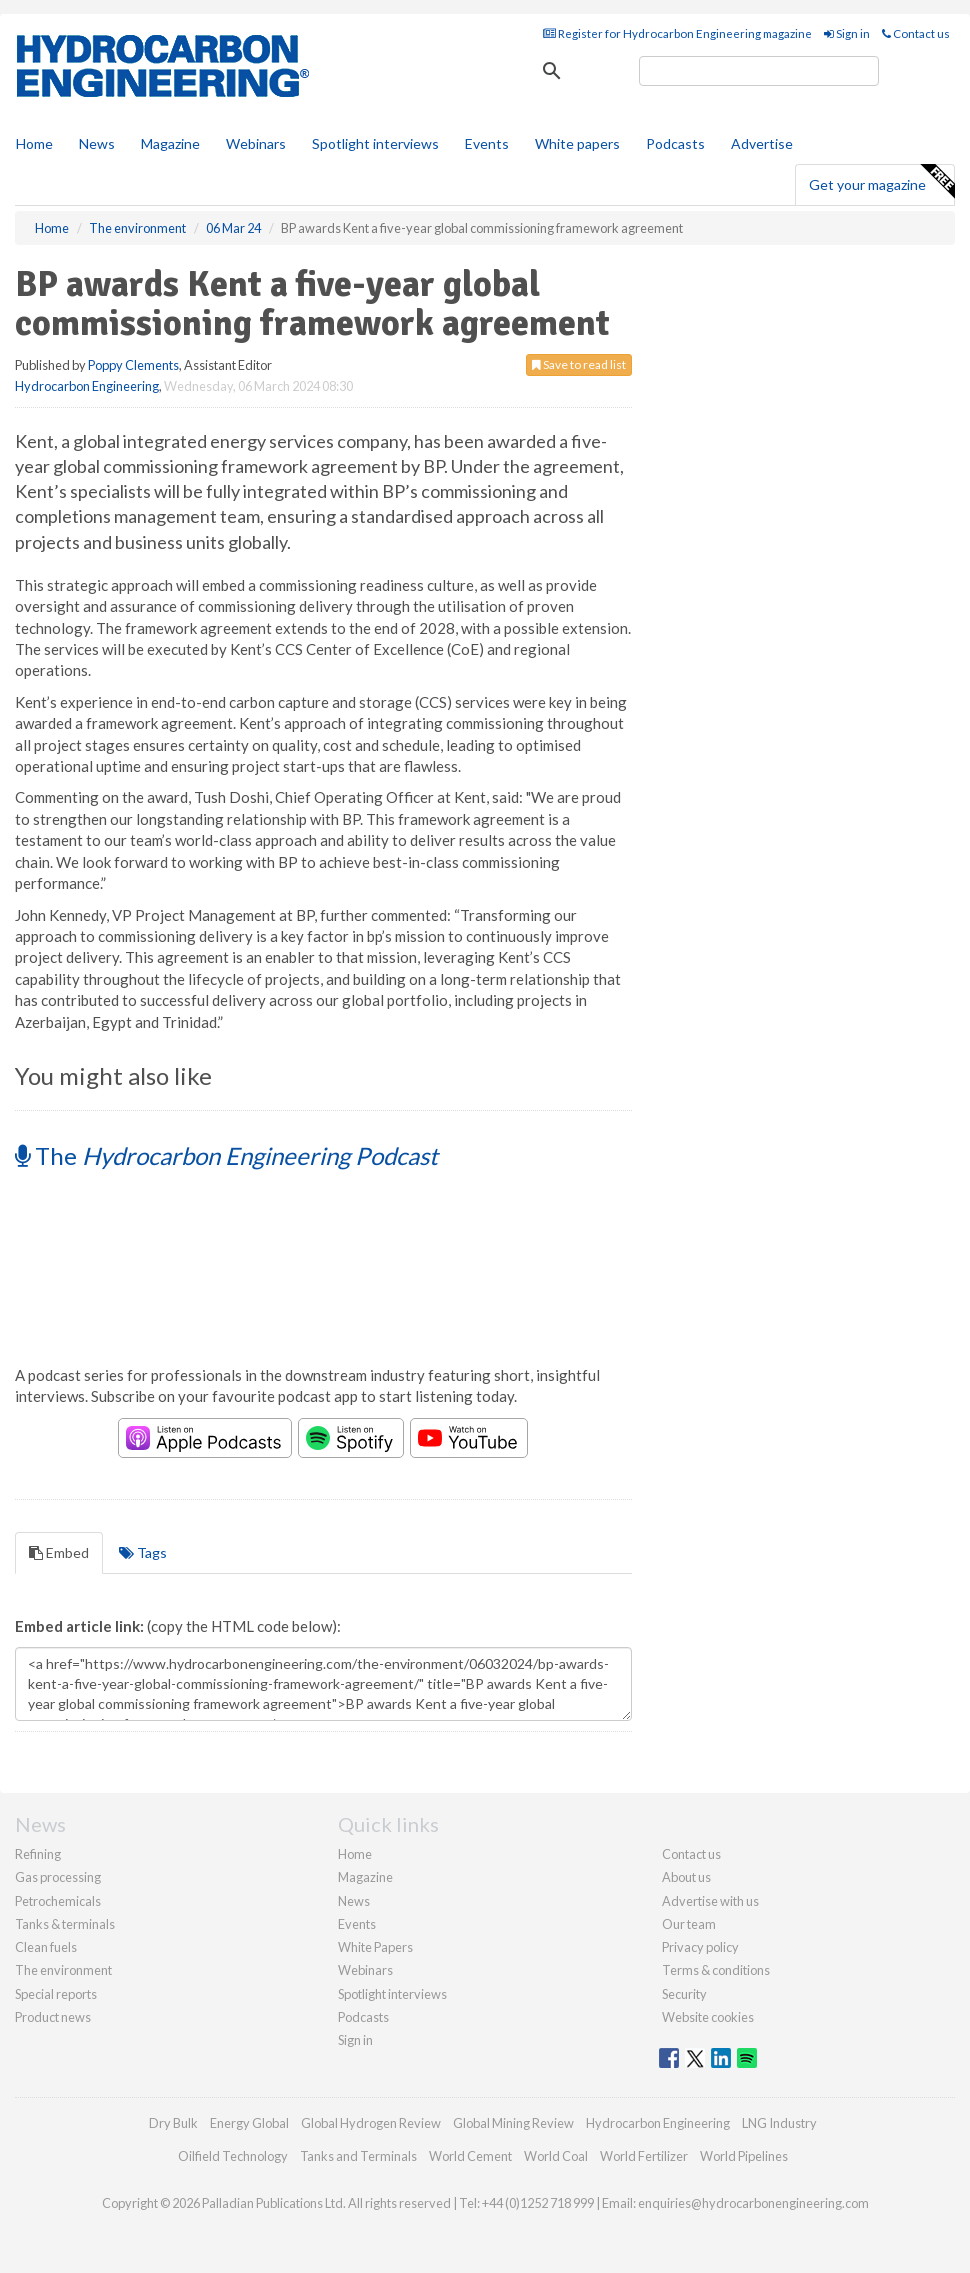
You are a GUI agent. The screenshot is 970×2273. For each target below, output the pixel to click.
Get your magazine (881, 182)
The (226, 1155)
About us (686, 1877)
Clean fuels (46, 1947)
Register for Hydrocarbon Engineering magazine (677, 33)
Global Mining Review (513, 2123)
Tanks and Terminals (358, 2156)
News (354, 1901)
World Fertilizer (644, 2156)
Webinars (256, 143)
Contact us (916, 33)
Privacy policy (700, 1947)
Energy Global (249, 2123)
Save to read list (579, 364)
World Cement (470, 2156)
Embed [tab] (59, 1552)
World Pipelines (744, 2156)
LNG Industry (779, 2123)
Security (684, 1994)
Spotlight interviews (375, 143)
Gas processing (58, 1877)
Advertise (762, 143)
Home (34, 143)
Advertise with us (710, 1901)
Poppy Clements (133, 365)
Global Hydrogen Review (371, 2123)
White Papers (375, 1947)
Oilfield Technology (233, 2156)
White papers (577, 143)
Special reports (56, 1994)
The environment (63, 1970)
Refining (38, 1854)
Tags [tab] (143, 1552)
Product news (53, 2017)
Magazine (170, 143)
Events (487, 143)
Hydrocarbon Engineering (87, 386)
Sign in (847, 33)
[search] (759, 71)
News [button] (97, 143)
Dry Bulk (173, 2123)
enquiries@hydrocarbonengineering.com (753, 2203)
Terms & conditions (716, 1970)
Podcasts (675, 143)
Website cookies (708, 2017)
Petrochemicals (58, 1901)
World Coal (556, 2156)
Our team (689, 1924)
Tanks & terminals (65, 1924)
